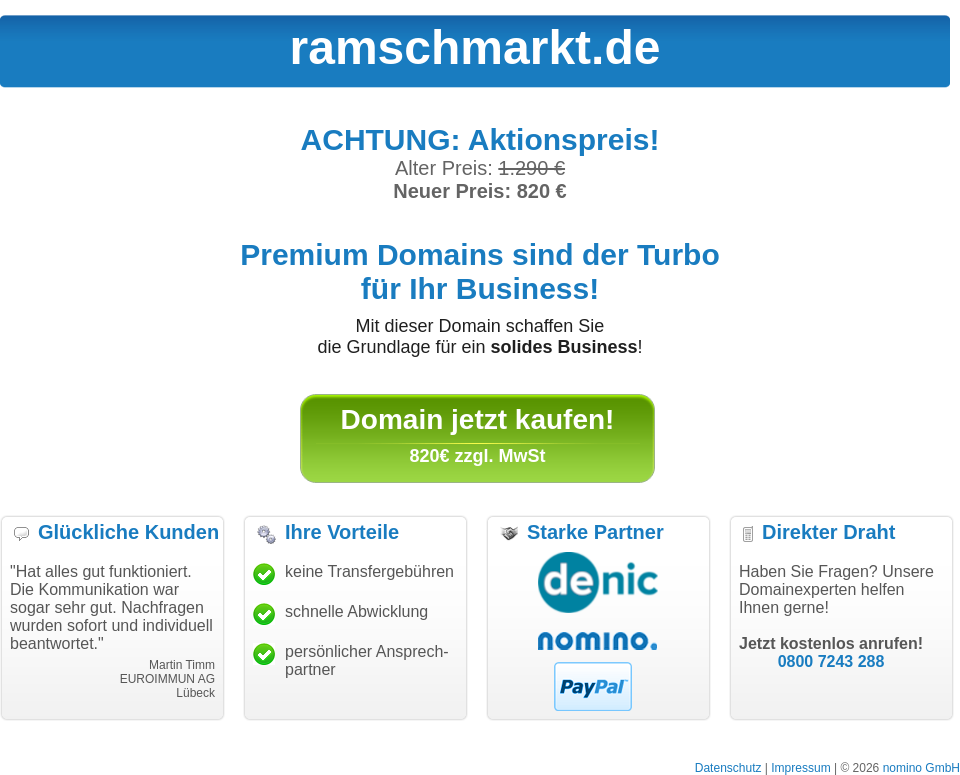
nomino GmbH (921, 768)
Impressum (800, 768)
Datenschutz (728, 768)
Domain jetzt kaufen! (478, 419)
